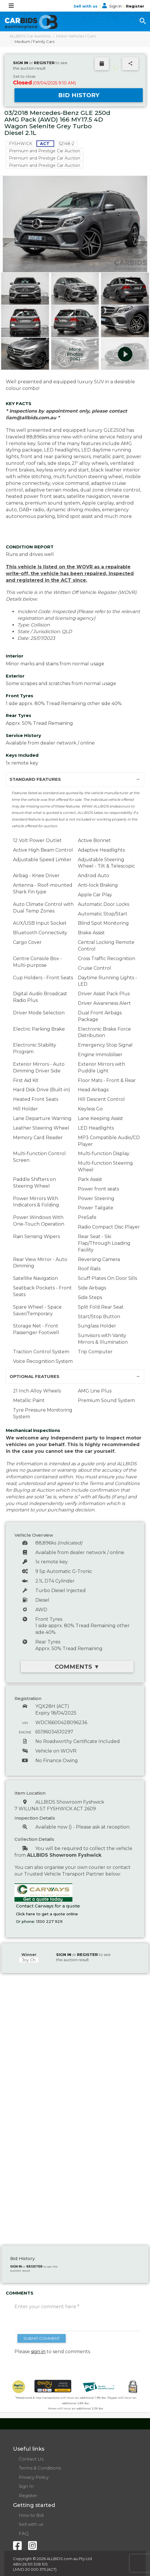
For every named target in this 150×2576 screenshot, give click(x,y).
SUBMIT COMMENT (41, 2338)
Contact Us (31, 2459)
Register (135, 6)
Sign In (112, 6)
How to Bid (31, 2515)
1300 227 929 (49, 1921)
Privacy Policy (34, 2477)
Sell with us (86, 6)
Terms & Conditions (40, 2468)
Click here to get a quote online (47, 1914)
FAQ (24, 2533)
